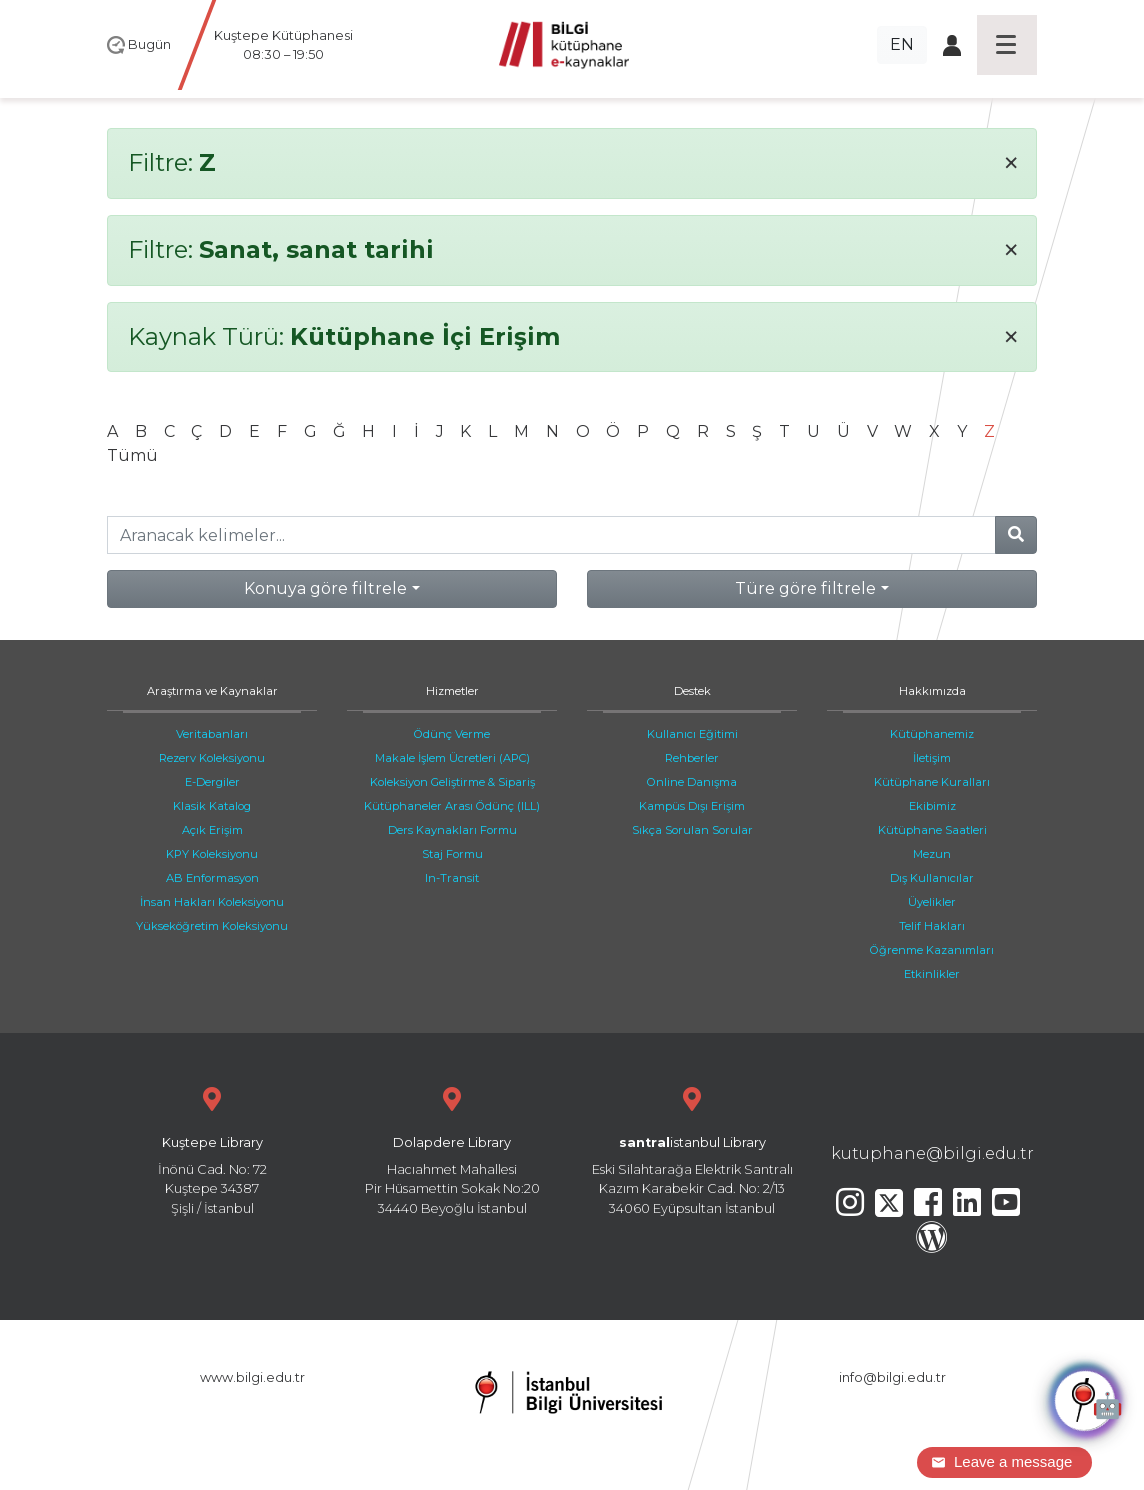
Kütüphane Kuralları (932, 782)
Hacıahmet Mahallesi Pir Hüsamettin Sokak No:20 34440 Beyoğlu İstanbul (452, 1148)
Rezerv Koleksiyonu (212, 758)
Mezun (932, 854)
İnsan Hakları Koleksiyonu (212, 902)
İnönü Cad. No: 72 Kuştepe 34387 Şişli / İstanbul (212, 1148)
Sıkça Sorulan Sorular (692, 830)
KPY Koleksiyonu (212, 854)
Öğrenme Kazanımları (932, 950)
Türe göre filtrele (805, 588)
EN (902, 44)
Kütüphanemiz (932, 734)
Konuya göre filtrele (325, 588)
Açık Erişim (212, 830)
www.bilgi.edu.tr (252, 1377)
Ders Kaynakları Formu (452, 830)
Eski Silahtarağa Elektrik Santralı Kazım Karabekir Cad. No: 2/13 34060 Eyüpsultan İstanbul (692, 1148)
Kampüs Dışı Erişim (692, 806)
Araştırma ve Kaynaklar (212, 691)
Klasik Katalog (212, 806)
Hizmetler (452, 691)
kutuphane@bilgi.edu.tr (932, 1153)
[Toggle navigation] (1007, 45)
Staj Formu (452, 854)
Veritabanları (212, 734)
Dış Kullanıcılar (932, 878)
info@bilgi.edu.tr (892, 1377)
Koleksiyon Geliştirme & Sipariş (452, 782)
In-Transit (452, 878)
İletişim (932, 758)
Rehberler (692, 758)
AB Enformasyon (212, 878)
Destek (692, 691)
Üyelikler (932, 902)
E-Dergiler (212, 782)
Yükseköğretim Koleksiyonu (212, 926)
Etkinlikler (932, 974)
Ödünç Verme (452, 734)
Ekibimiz (932, 806)
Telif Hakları (932, 926)
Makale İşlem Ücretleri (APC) (452, 758)
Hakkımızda (932, 691)
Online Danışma (692, 782)
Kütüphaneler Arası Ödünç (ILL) (452, 806)
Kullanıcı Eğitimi (692, 734)
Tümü (132, 455)
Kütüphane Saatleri (932, 830)
